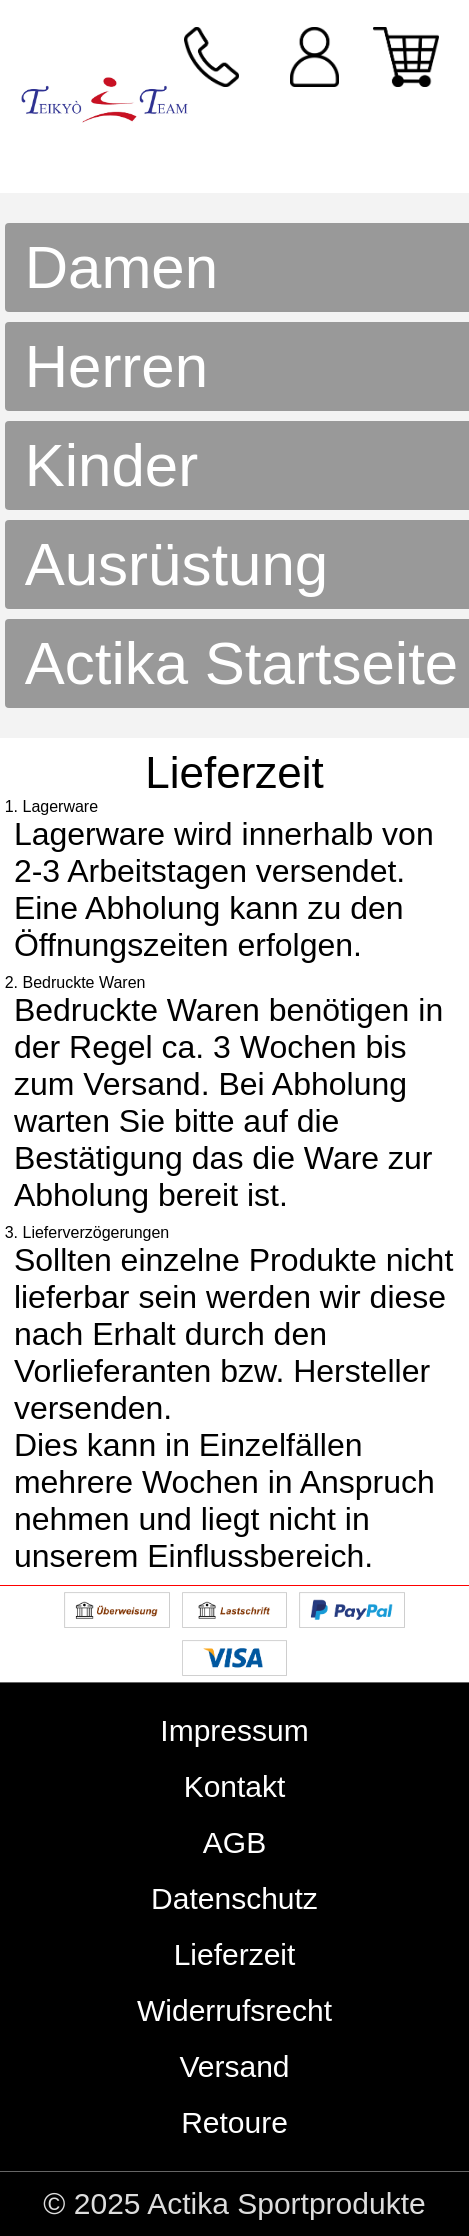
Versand (234, 2066)
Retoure (234, 2122)
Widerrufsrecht (234, 2010)
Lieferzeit (235, 1954)
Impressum (234, 1730)
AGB (234, 1842)
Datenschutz (234, 1898)
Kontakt (235, 1786)
